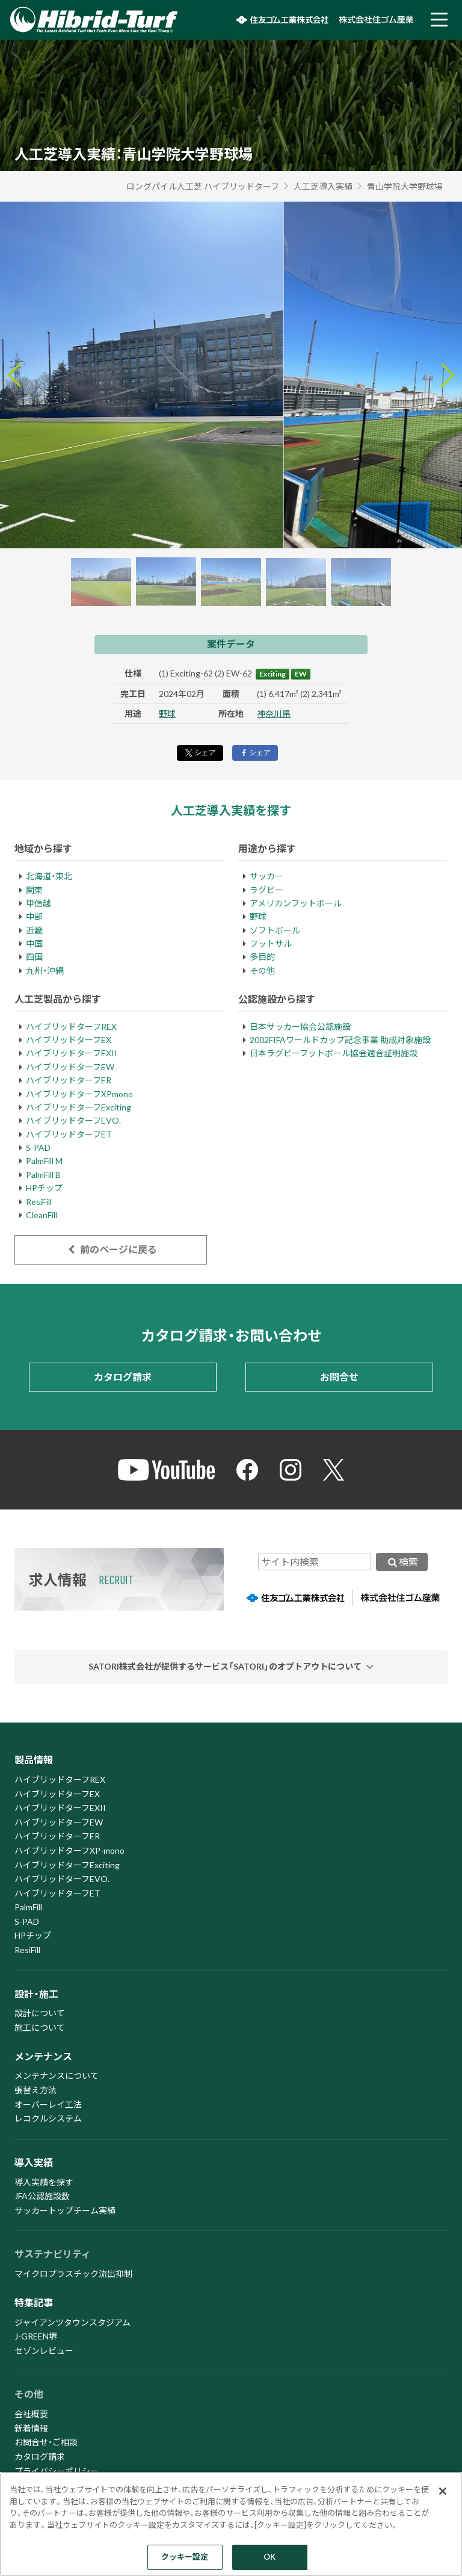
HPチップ (44, 1188)
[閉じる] (443, 2491)
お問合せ (339, 1376)
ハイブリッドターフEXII (71, 1053)
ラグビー (266, 890)
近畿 (34, 930)
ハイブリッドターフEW (70, 1067)
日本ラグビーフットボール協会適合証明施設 (333, 1053)
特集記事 (33, 2302)
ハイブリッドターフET (69, 1134)
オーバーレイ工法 (48, 2104)
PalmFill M (44, 1161)
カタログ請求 (123, 1376)
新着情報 (31, 2428)
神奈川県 (274, 713)
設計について (39, 2013)
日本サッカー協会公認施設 (300, 1026)
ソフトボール (275, 930)
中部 (34, 916)
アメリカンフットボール (296, 903)
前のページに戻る (110, 1249)
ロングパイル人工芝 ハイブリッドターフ (202, 186)
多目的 (262, 957)
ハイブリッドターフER (68, 1080)
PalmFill (28, 1907)
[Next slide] (448, 375)
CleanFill (41, 1215)
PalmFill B (43, 1174)
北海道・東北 (49, 876)
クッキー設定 (185, 2557)
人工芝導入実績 (323, 186)
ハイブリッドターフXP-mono (69, 1850)
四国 (34, 957)
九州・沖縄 (45, 970)
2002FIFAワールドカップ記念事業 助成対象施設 (340, 1040)
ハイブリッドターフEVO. (73, 1120)
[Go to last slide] (14, 375)
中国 (34, 943)
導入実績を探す (43, 2182)
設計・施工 (36, 1993)
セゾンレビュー (43, 2350)
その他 (262, 970)
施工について (39, 2027)
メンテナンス (43, 2056)
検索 (402, 1561)
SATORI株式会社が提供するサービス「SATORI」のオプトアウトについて (225, 1666)
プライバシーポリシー (56, 2471)
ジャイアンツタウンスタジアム (72, 2322)
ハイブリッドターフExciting (78, 1107)
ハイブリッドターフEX (68, 1040)
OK (269, 2557)
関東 (34, 890)
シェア (200, 752)
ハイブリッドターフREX (71, 1026)
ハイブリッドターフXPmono (79, 1094)
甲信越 (38, 903)
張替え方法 (35, 2090)
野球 (167, 713)
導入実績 (33, 2162)
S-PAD (38, 1147)
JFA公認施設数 (42, 2196)
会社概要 (31, 2414)
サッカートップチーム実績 (65, 2210)
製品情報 (33, 1759)
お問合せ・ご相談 (46, 2442)
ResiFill (39, 1202)
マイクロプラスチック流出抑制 (73, 2273)
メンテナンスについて (56, 2075)
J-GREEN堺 (35, 2336)
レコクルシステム (48, 2118)
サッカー (266, 876)
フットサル (271, 943)
